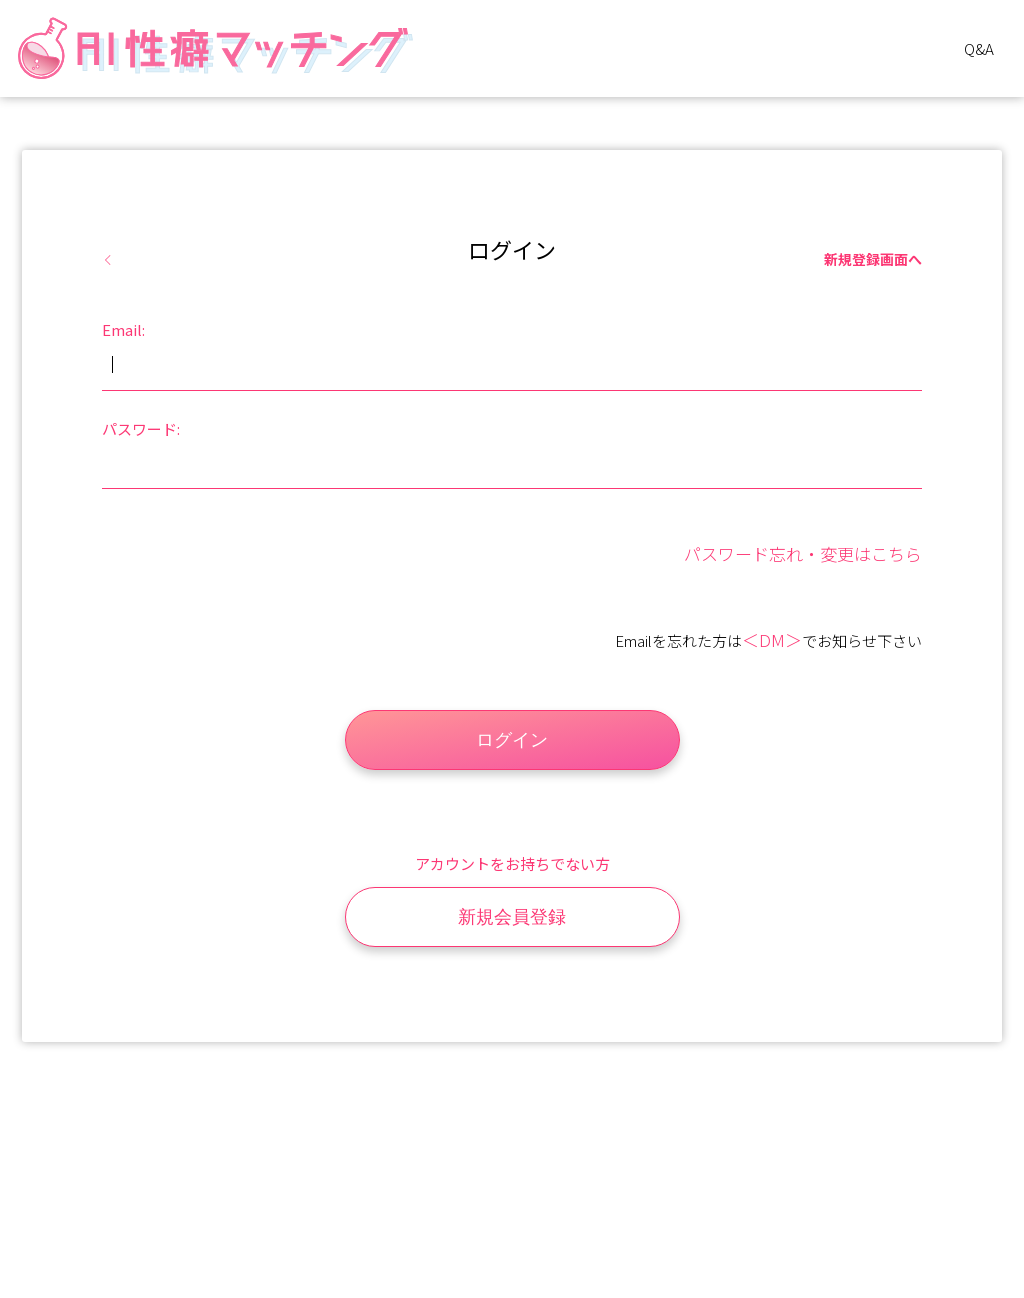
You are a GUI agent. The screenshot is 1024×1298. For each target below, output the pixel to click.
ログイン (512, 740)
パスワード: (141, 428)
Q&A (979, 48)
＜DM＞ (772, 639)
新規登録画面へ (873, 259)
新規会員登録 (512, 917)
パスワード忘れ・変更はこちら (803, 553)
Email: (123, 329)
